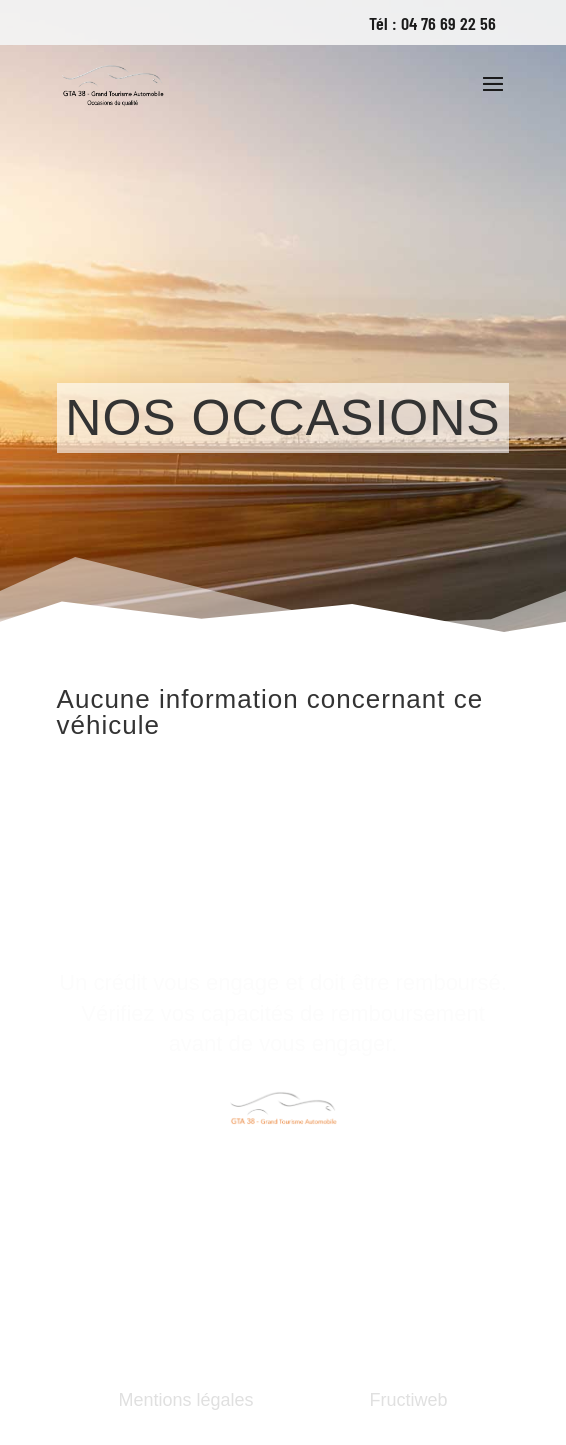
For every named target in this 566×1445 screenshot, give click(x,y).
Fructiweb (409, 1400)
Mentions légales (185, 1400)
